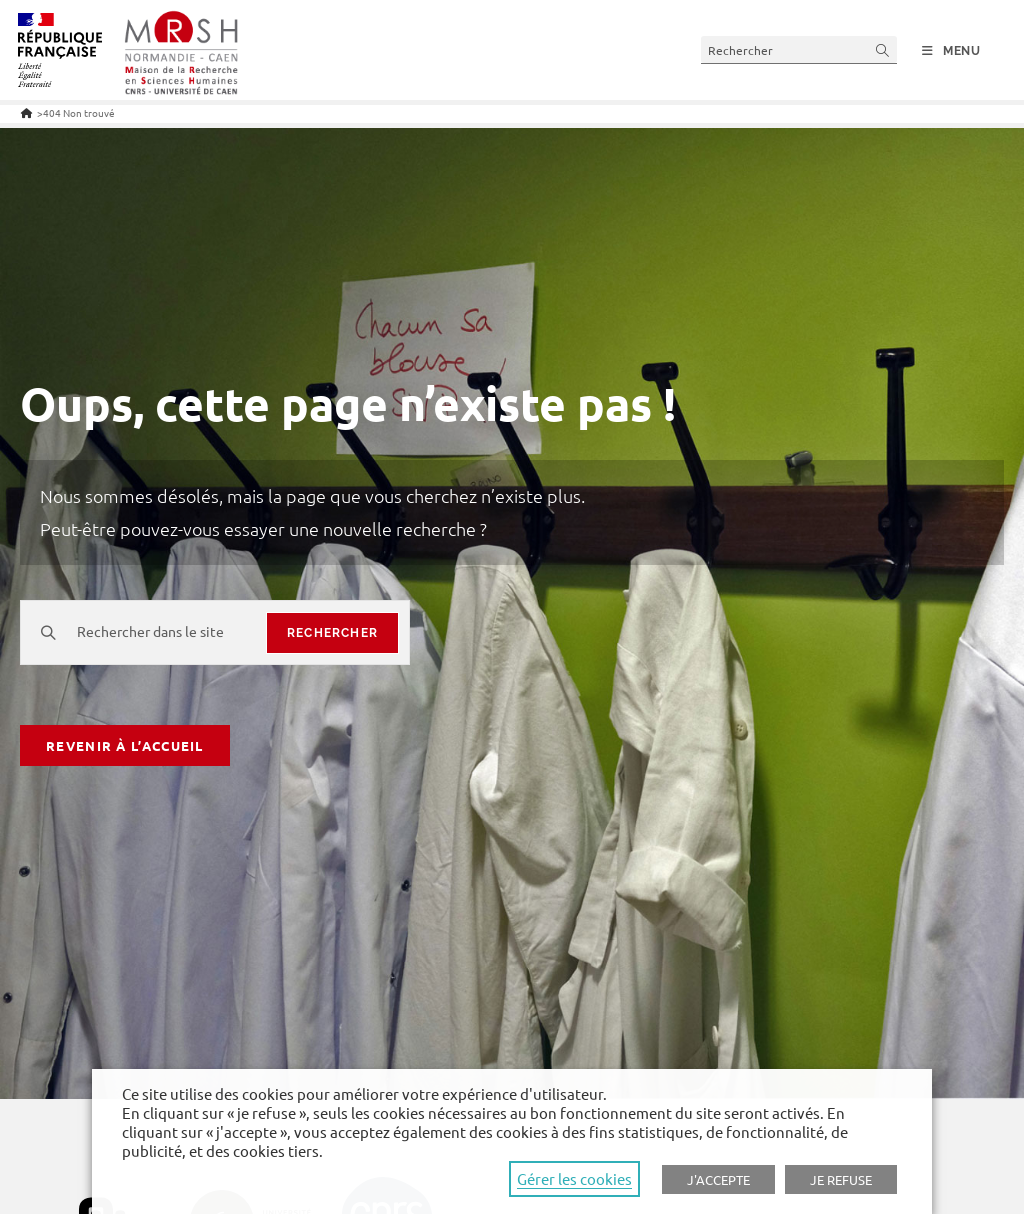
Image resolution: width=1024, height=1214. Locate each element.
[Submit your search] (883, 49)
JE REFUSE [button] (841, 1179)
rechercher (332, 633)
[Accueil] (26, 112)
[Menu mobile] (951, 51)
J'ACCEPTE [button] (718, 1179)
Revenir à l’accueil (125, 745)
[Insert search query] (799, 49)
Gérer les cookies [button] (574, 1178)
